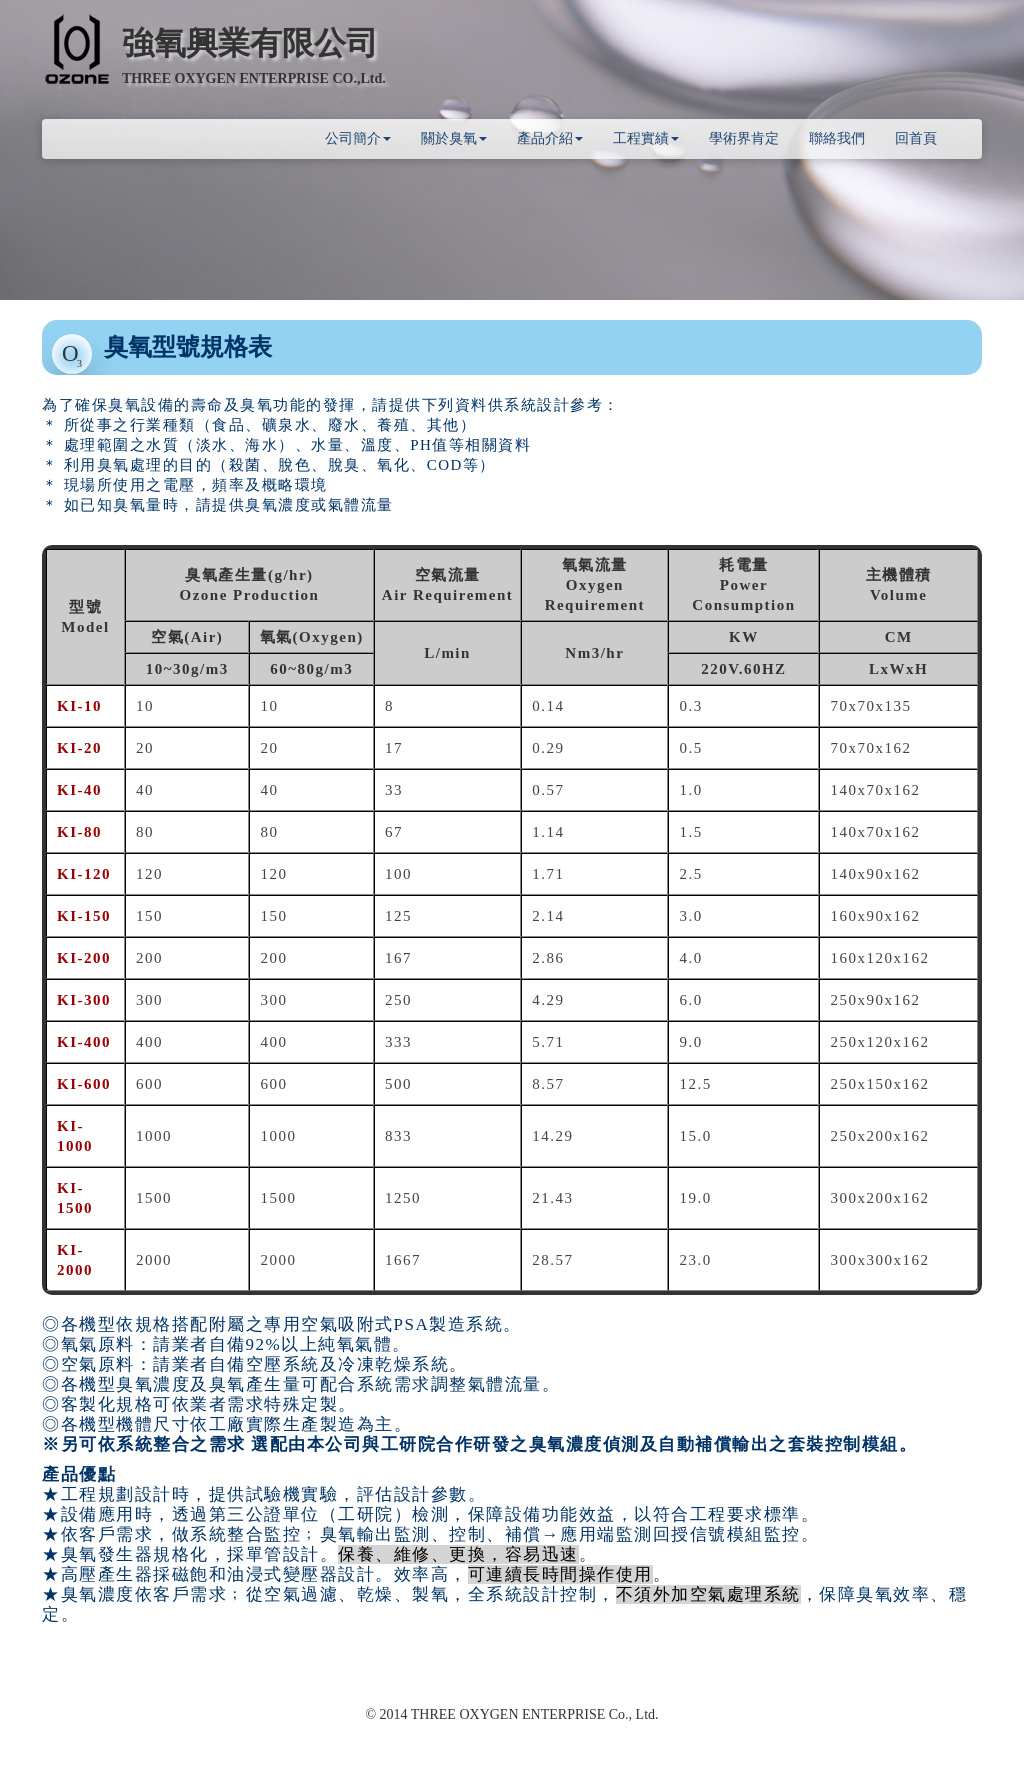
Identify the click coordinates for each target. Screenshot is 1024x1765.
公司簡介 (358, 138)
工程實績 (646, 138)
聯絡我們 (837, 138)
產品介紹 (550, 138)
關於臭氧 (454, 138)
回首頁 (916, 138)
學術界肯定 (744, 138)
